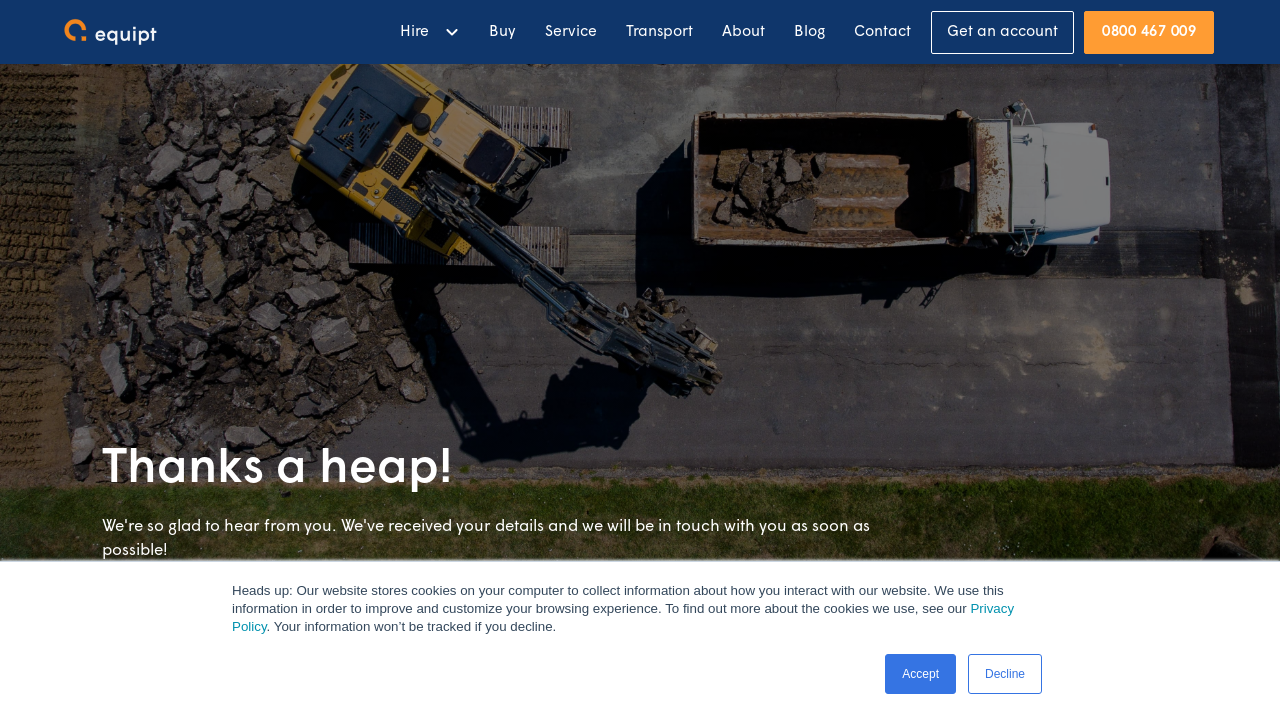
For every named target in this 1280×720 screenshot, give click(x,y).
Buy (502, 32)
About (743, 32)
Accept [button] (920, 674)
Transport (659, 32)
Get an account (1002, 32)
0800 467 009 (1149, 32)
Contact (882, 32)
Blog (809, 32)
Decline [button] (1005, 674)
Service (571, 32)
